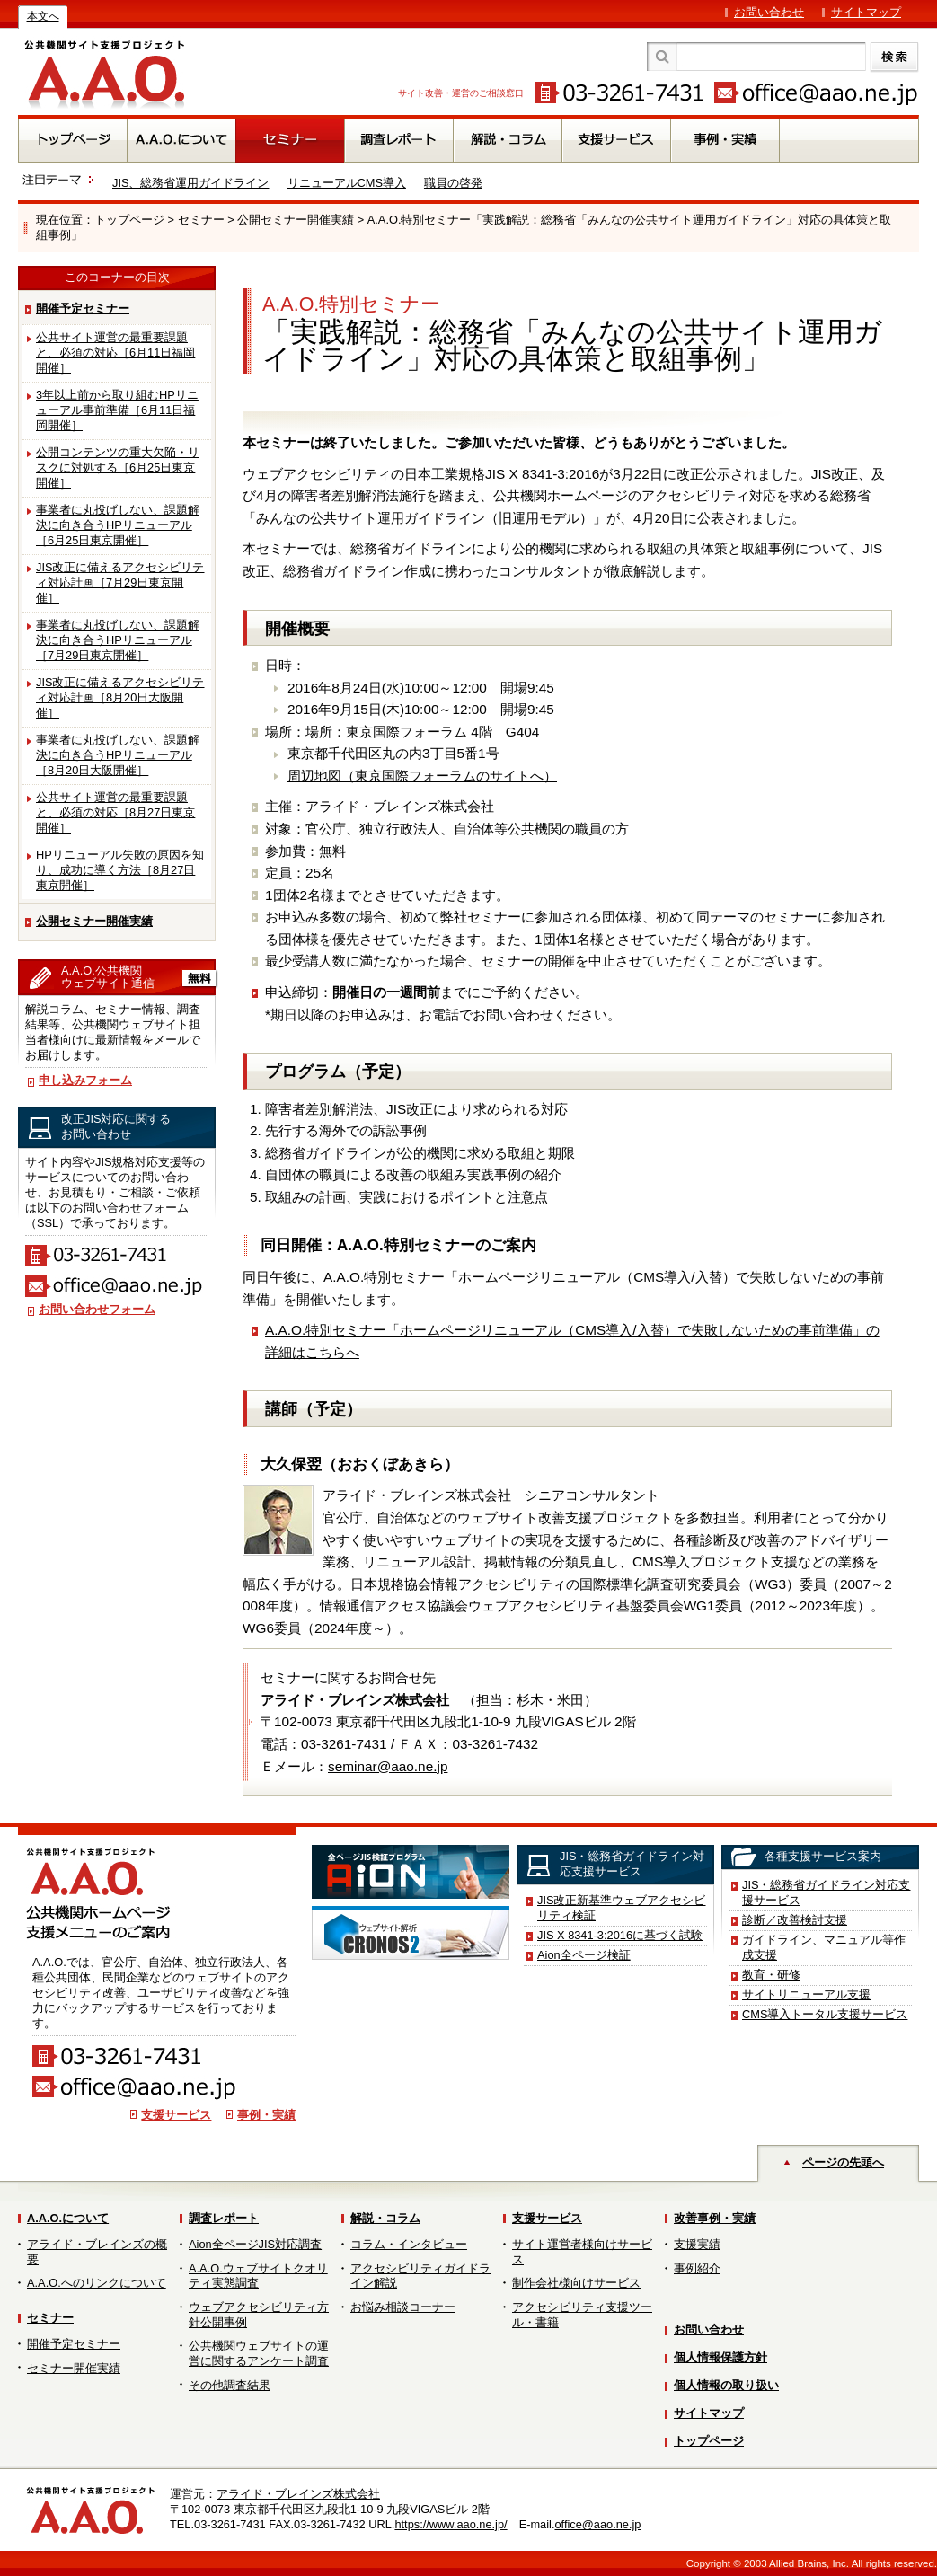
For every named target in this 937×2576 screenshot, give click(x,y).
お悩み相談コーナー (402, 2307)
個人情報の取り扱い (726, 2385)
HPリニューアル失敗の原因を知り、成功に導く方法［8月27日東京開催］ (120, 870)
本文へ (43, 16)
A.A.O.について (68, 2218)
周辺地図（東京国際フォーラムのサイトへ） (422, 775)
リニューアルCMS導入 (346, 183)
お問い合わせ (769, 12)
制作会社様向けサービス (576, 2282)
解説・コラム (385, 2218)
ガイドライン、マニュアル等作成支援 (824, 1947)
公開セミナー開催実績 (295, 219)
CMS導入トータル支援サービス (824, 2014)
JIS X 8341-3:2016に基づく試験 (620, 1935)
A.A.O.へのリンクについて (96, 2282)
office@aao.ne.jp (597, 2524)
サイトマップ (866, 12)
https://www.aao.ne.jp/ (450, 2524)
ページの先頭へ (843, 2162)
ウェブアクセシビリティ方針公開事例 (259, 2314)
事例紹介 (697, 2268)
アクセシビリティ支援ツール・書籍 (582, 2314)
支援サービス (176, 2115)
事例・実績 (266, 2115)
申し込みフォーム (85, 1080)
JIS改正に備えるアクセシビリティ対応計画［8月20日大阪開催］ (120, 697)
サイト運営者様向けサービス (582, 2251)
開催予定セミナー (82, 308)
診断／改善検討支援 (794, 1920)
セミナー (201, 219)
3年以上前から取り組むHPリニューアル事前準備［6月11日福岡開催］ (117, 410)
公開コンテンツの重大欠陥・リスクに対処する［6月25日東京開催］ (117, 468)
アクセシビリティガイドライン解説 (420, 2276)
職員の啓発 (453, 183)
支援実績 (697, 2244)
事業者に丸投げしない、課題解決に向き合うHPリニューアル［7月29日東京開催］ (117, 640)
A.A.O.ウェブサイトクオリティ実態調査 (258, 2276)
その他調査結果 (229, 2385)
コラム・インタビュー (408, 2244)
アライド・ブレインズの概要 (97, 2251)
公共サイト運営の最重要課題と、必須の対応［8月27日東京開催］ (115, 812)
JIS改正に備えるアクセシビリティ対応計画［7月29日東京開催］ (120, 582)
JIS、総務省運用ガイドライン (191, 183)
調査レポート (224, 2218)
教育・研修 (771, 1974)
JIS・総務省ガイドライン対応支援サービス (826, 1892)
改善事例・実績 (715, 2218)
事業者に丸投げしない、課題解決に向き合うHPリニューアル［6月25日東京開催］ (117, 525)
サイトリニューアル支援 (806, 1994)
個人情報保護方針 (720, 2357)
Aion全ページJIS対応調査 (255, 2244)
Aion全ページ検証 (584, 1955)
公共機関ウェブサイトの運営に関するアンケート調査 (259, 2353)
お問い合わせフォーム (97, 1309)
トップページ (129, 219)
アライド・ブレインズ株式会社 (298, 2494)
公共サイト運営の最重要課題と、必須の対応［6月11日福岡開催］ (115, 353)
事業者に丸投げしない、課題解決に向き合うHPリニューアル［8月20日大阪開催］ (117, 755)
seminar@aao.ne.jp (387, 1766)
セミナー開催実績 (73, 2368)
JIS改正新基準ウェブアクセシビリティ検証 (621, 1907)
